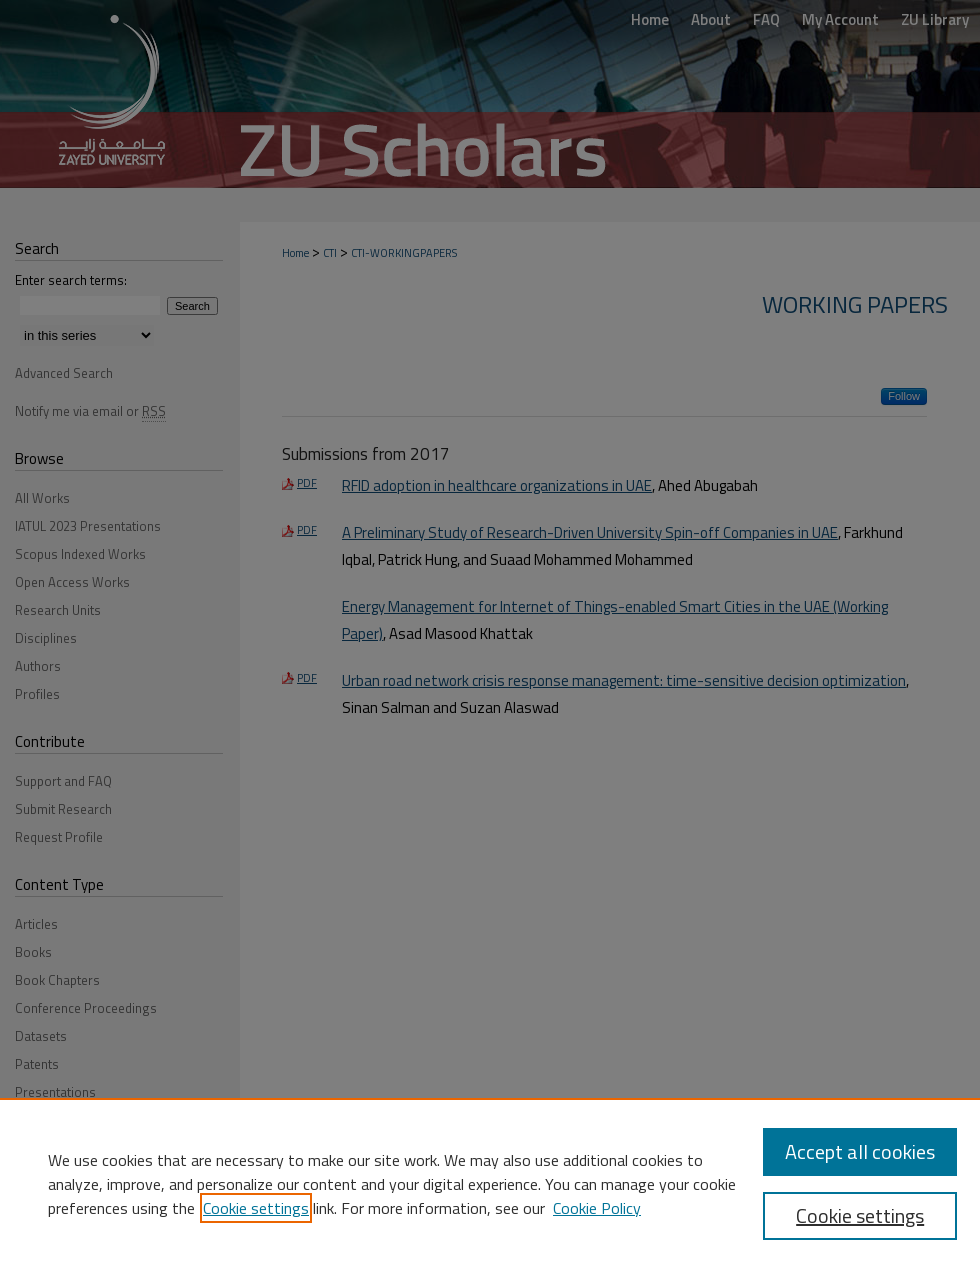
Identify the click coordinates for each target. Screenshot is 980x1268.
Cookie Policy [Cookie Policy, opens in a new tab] (597, 1208)
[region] (490, 1183)
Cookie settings (256, 1208)
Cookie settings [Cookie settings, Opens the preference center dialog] (860, 1215)
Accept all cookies (860, 1151)
